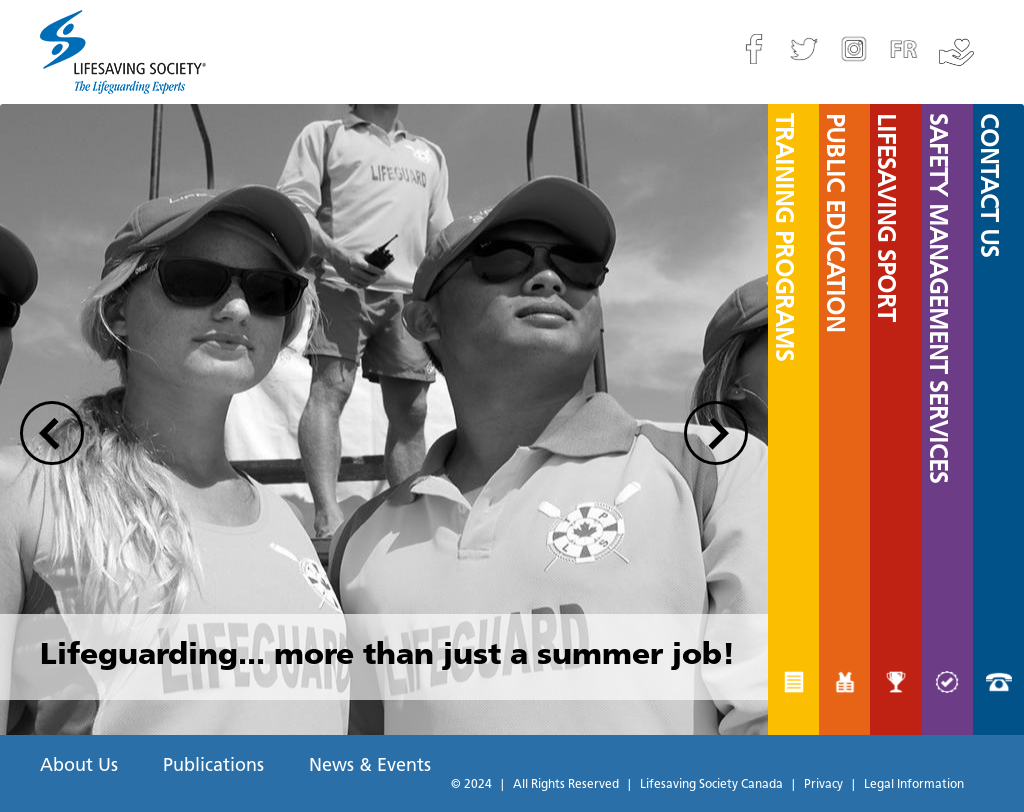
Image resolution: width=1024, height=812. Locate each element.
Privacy (823, 785)
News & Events (370, 766)
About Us (79, 766)
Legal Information (914, 785)
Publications (213, 766)
